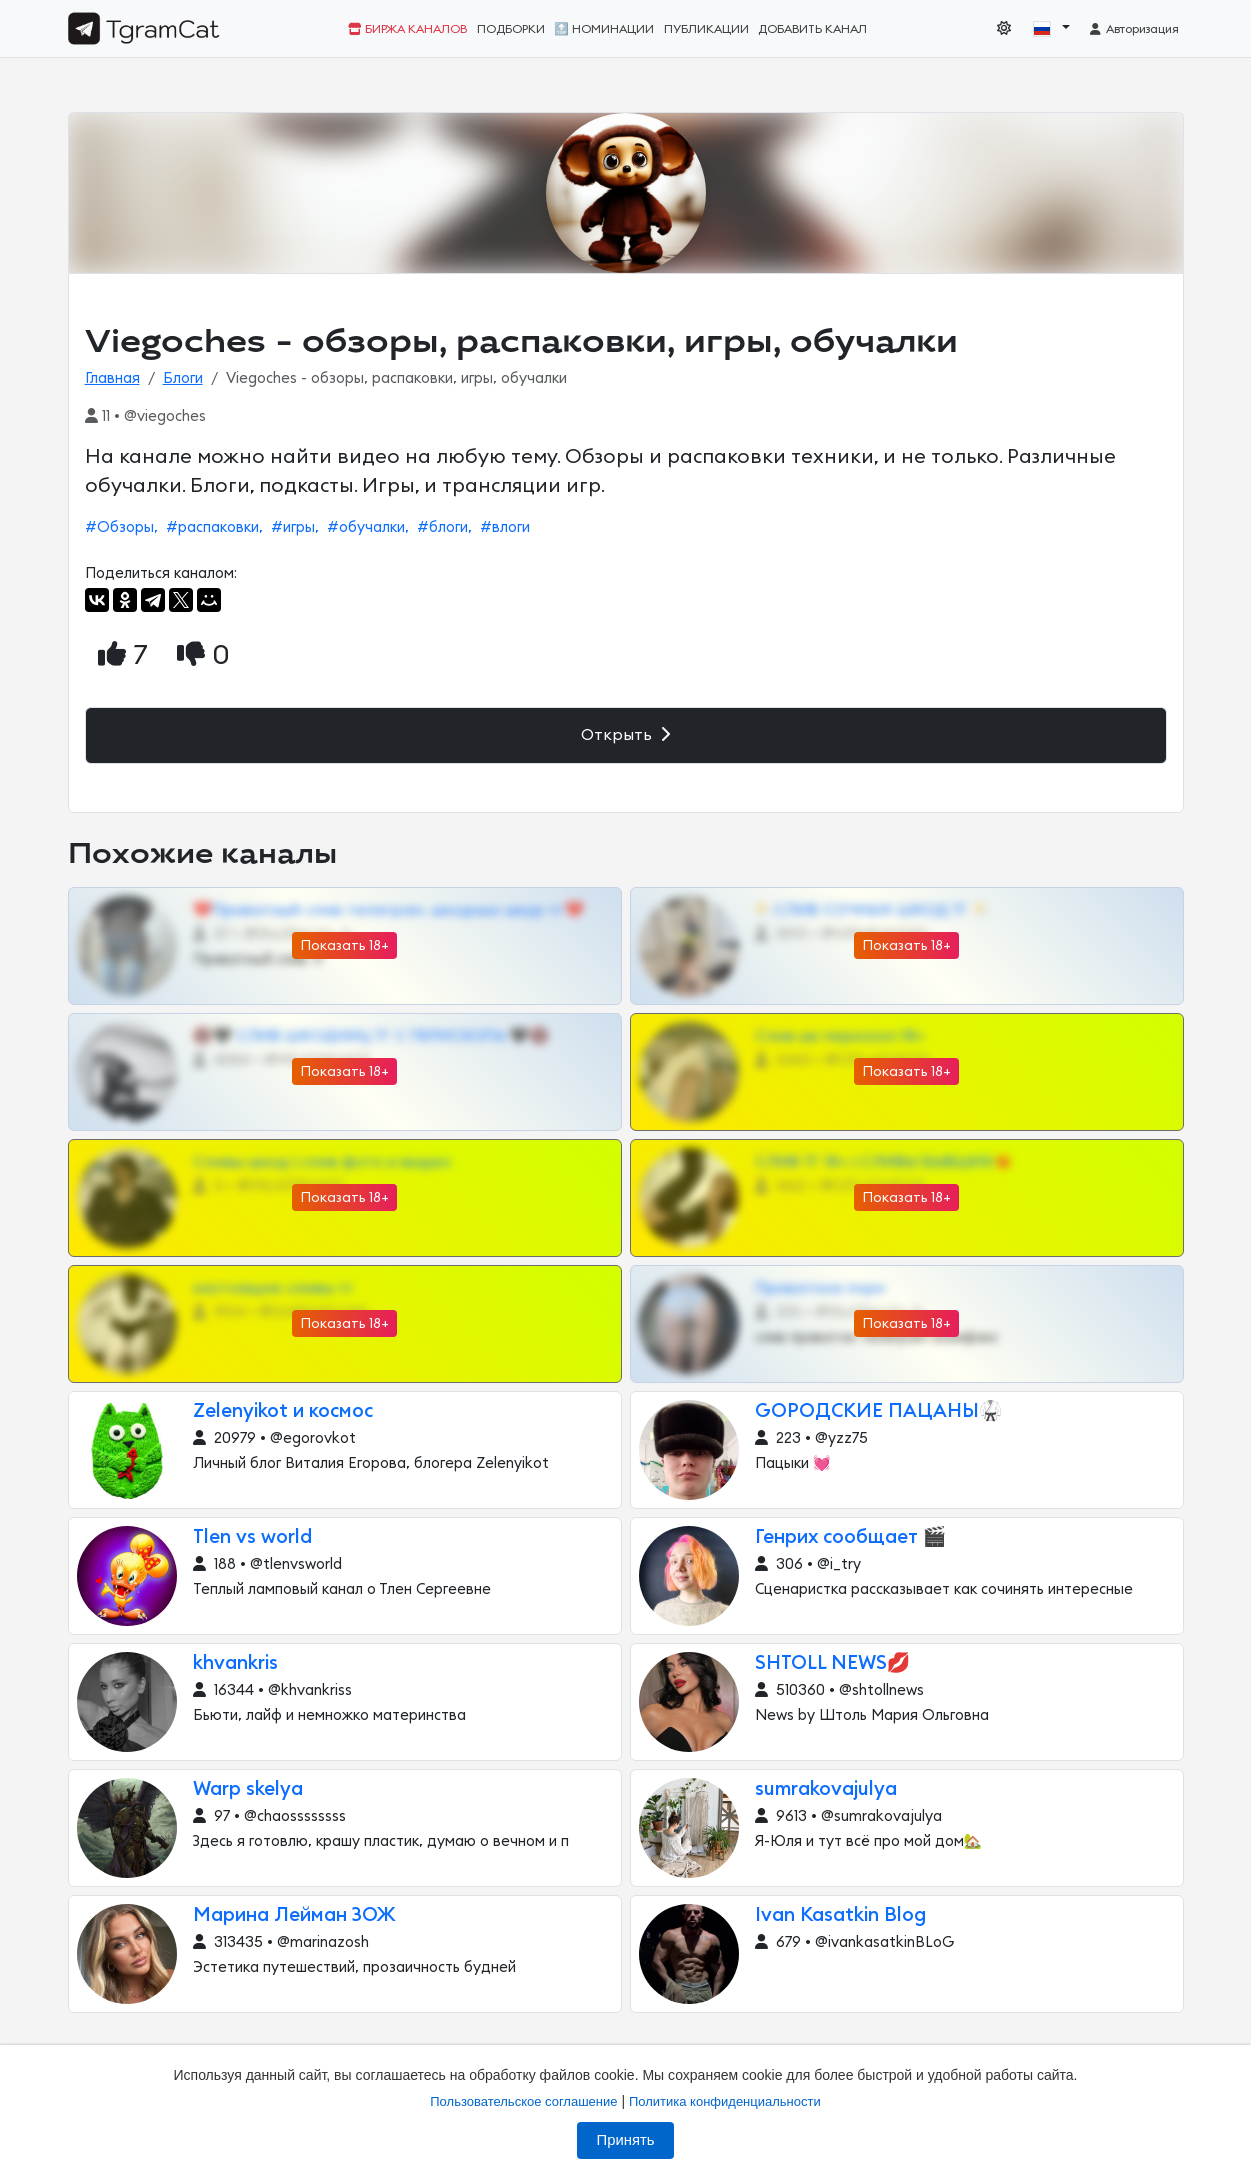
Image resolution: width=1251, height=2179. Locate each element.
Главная (112, 378)
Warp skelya (248, 1789)
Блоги (183, 378)
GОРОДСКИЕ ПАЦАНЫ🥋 (879, 1411)
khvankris (235, 1663)
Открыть (625, 734)
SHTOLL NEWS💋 (833, 1663)
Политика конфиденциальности (725, 2101)
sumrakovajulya (826, 1789)
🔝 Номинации (604, 29)
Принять (626, 2140)
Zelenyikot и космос (283, 1411)
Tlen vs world (252, 1537)
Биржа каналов (407, 29)
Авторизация (1133, 29)
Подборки (511, 29)
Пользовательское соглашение (523, 2101)
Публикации (706, 29)
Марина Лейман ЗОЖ (294, 1915)
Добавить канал (812, 29)
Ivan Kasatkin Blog (840, 1915)
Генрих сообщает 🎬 (851, 1537)
